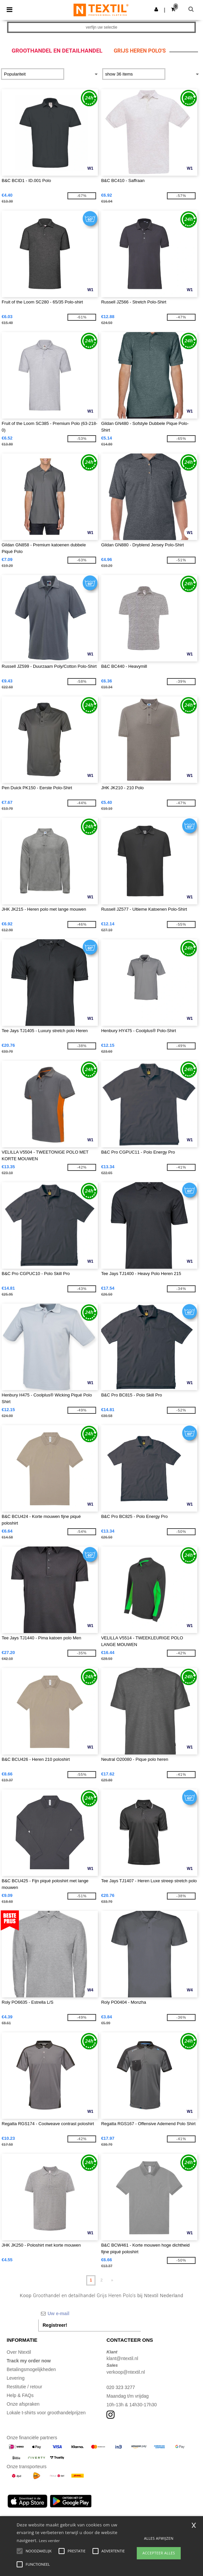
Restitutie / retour (24, 2386)
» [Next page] (112, 2280)
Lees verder (49, 2540)
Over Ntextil (19, 2352)
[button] (156, 9)
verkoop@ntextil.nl (125, 2372)
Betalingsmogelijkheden (31, 2369)
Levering (16, 2378)
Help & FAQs (20, 2395)
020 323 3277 (120, 2387)
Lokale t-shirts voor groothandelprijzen (46, 2412)
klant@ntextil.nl (122, 2358)
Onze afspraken (23, 2404)
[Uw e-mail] (89, 2313)
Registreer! (55, 2325)
